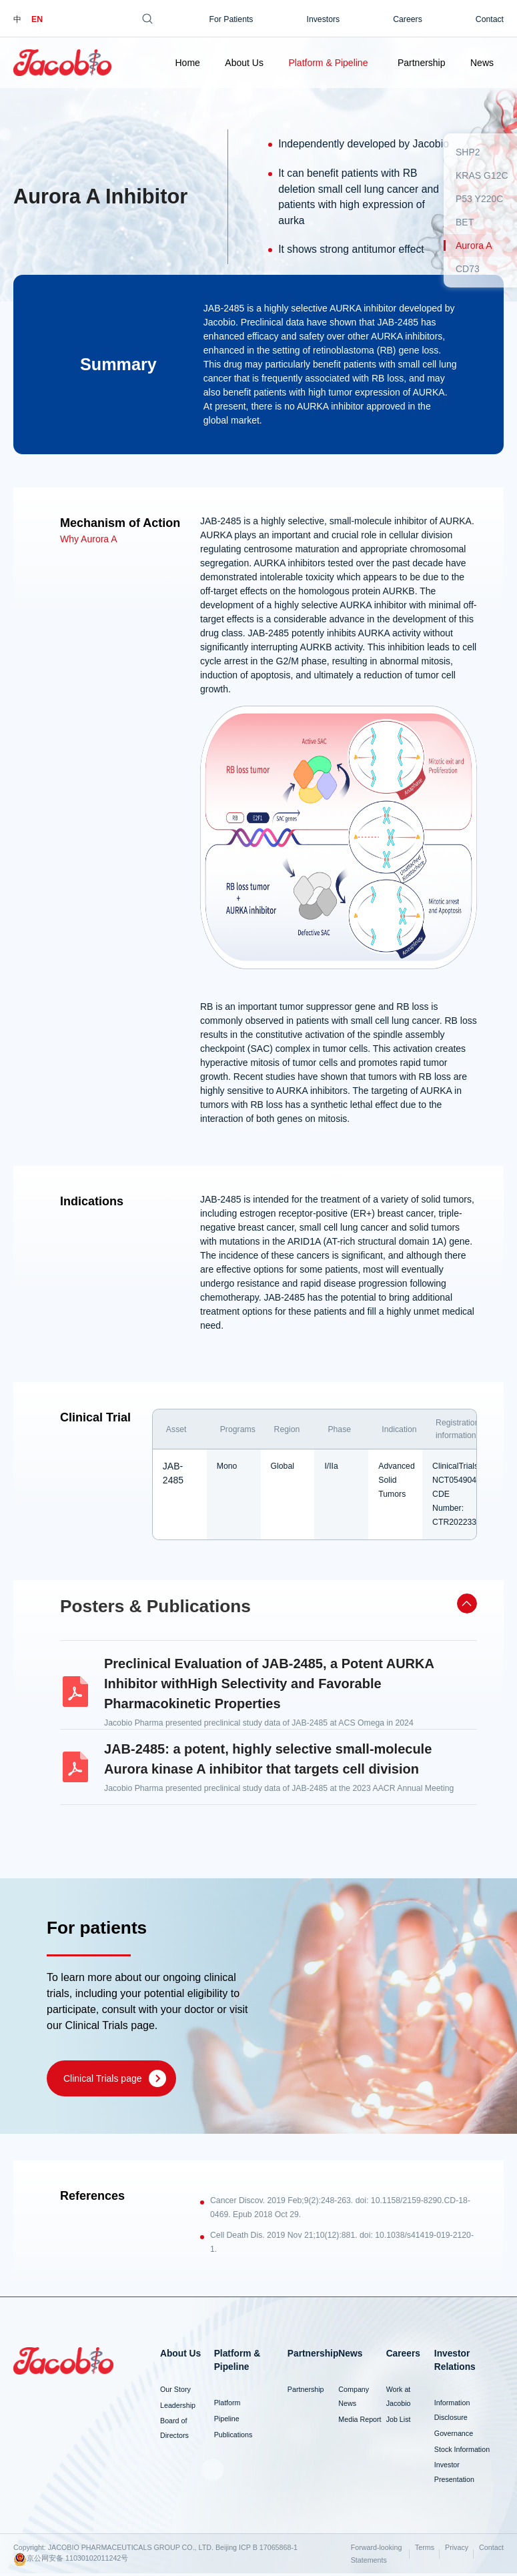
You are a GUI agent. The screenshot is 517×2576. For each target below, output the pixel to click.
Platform (227, 2405)
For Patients (231, 19)
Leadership (177, 2407)
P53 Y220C (479, 198)
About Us (244, 62)
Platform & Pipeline (328, 62)
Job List (398, 2422)
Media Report (359, 2422)
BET (465, 222)
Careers (407, 19)
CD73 (468, 268)
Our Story (175, 2391)
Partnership (422, 62)
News (482, 62)
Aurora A (474, 245)
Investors (323, 19)
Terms (424, 2550)
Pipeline (226, 2421)
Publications (233, 2437)
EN (37, 19)
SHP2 (468, 152)
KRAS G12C (482, 175)
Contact (490, 19)
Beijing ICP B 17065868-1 (256, 2550)
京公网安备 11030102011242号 (70, 2562)
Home (187, 62)
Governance (453, 2435)
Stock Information (462, 2451)
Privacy (456, 2550)
